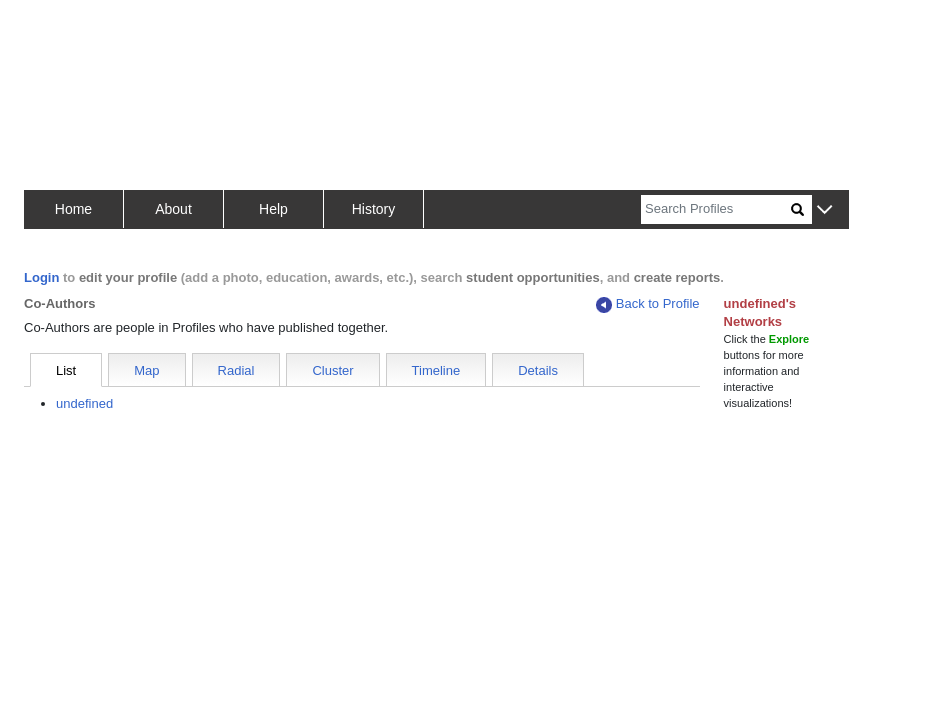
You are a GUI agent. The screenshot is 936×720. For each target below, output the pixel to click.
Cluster (332, 370)
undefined (84, 403)
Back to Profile (648, 304)
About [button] (173, 209)
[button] (824, 210)
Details (538, 370)
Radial (236, 370)
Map (146, 370)
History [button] (374, 209)
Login (41, 277)
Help (273, 209)
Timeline (436, 370)
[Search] (716, 209)
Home (73, 209)
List (66, 370)
